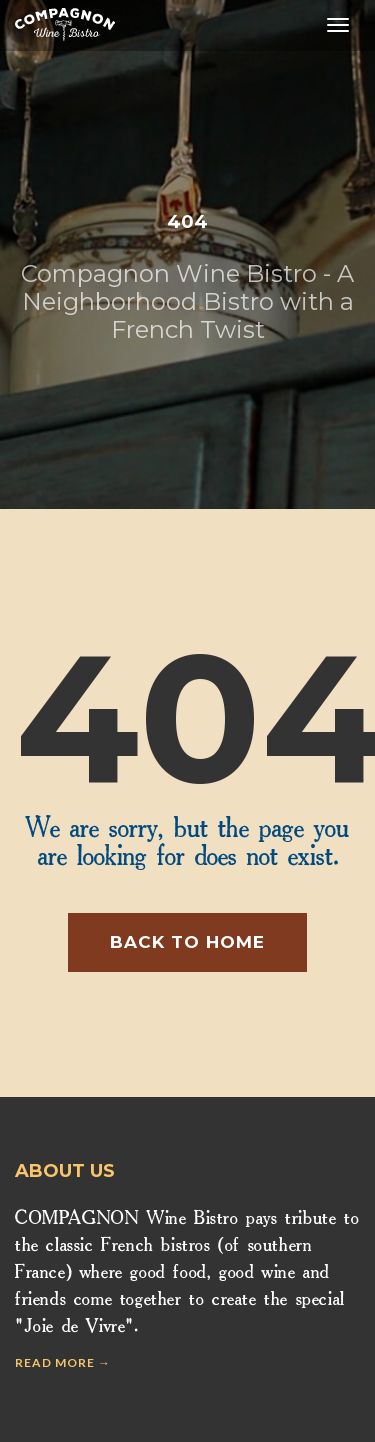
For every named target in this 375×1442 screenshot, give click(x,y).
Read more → (63, 1362)
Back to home (187, 942)
